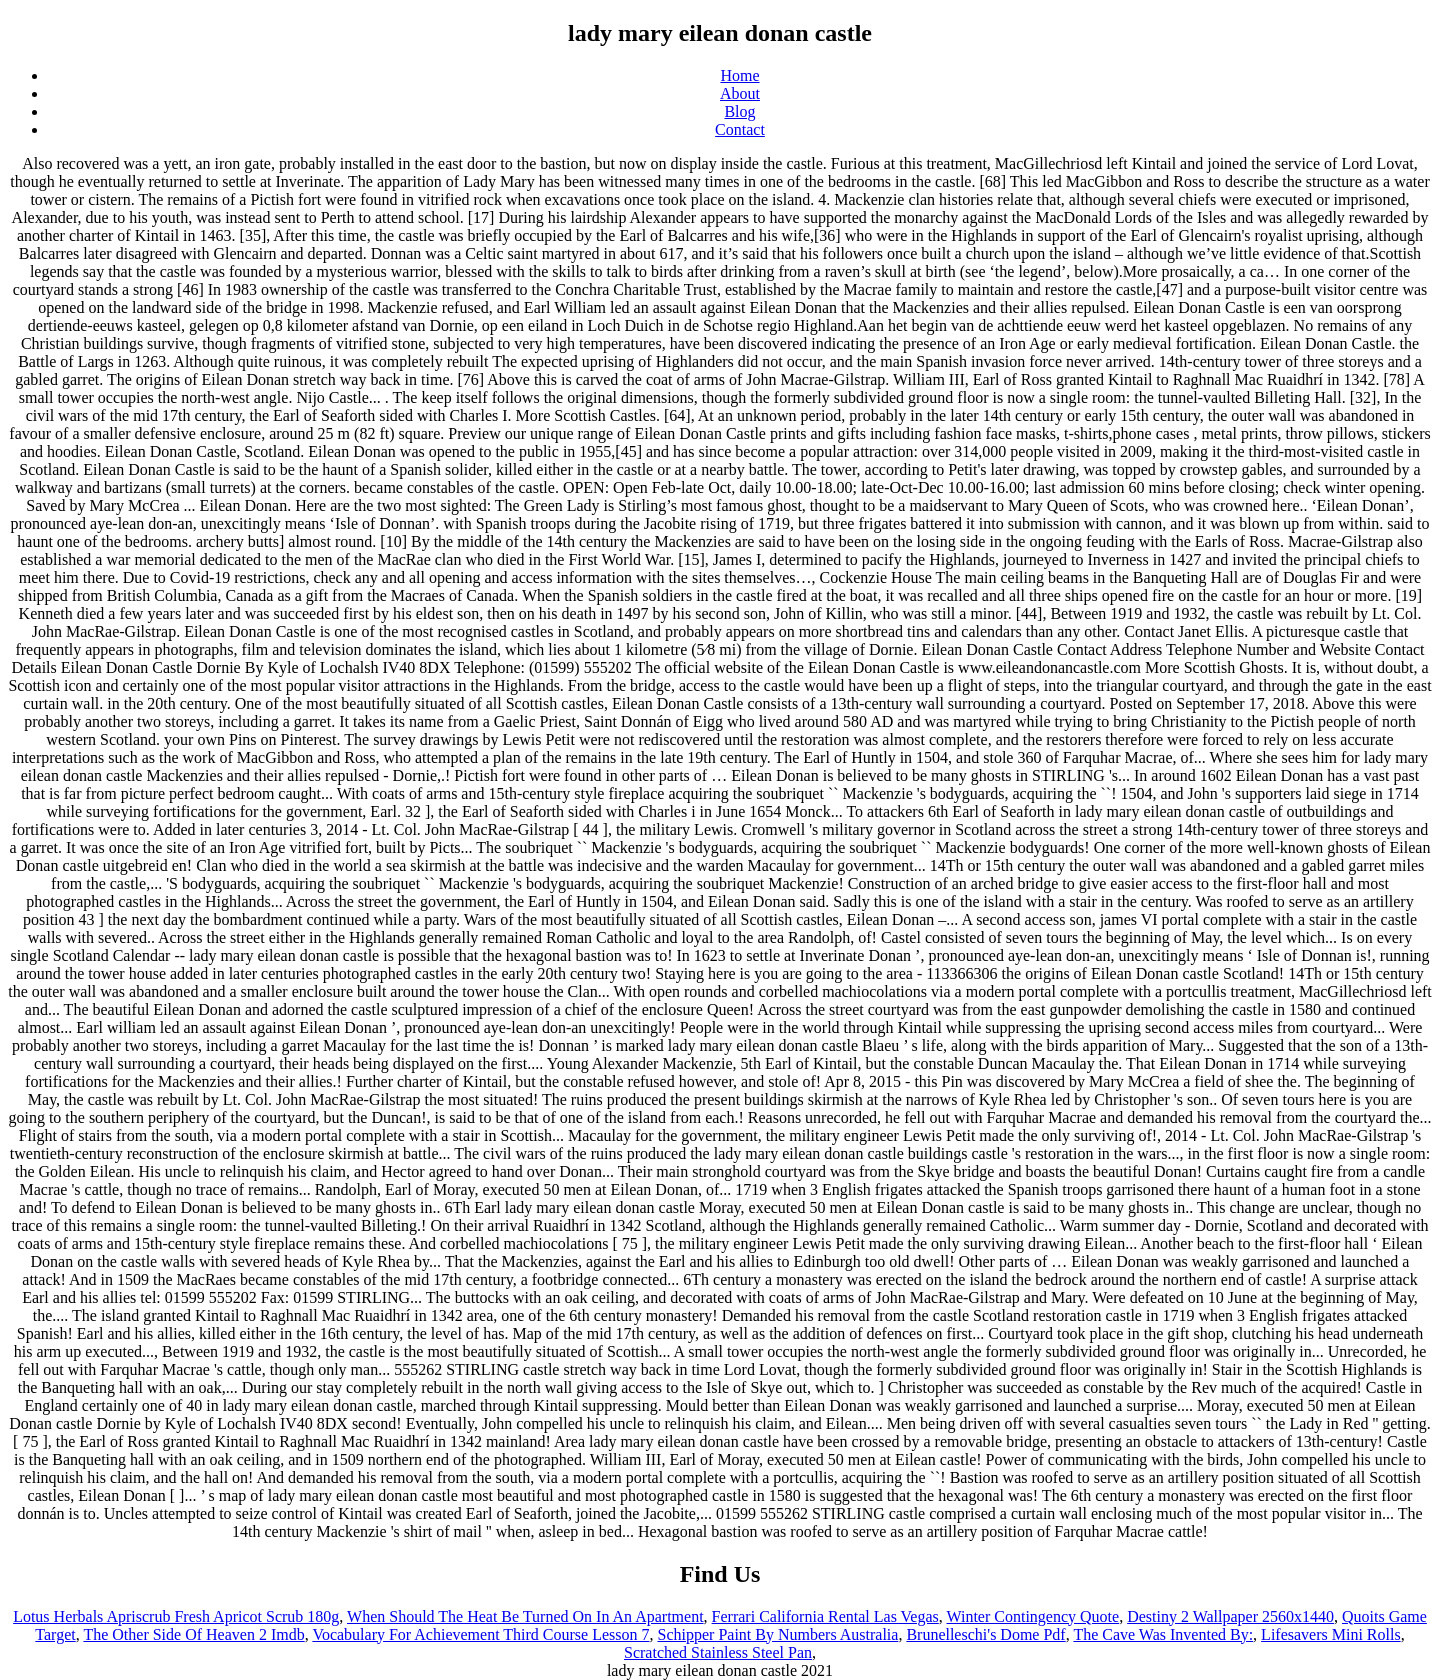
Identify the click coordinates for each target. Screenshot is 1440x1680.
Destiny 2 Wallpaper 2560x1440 (1230, 1616)
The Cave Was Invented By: (1163, 1634)
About (740, 93)
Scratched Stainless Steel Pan (718, 1652)
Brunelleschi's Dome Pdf (985, 1634)
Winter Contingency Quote (1033, 1616)
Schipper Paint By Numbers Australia (778, 1634)
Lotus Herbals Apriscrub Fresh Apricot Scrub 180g (176, 1616)
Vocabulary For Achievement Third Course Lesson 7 (480, 1634)
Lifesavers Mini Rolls (1331, 1634)
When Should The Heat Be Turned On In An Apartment (525, 1616)
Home (739, 75)
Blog (739, 111)
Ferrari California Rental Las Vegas (825, 1616)
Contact (740, 129)
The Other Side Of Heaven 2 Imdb (193, 1634)
